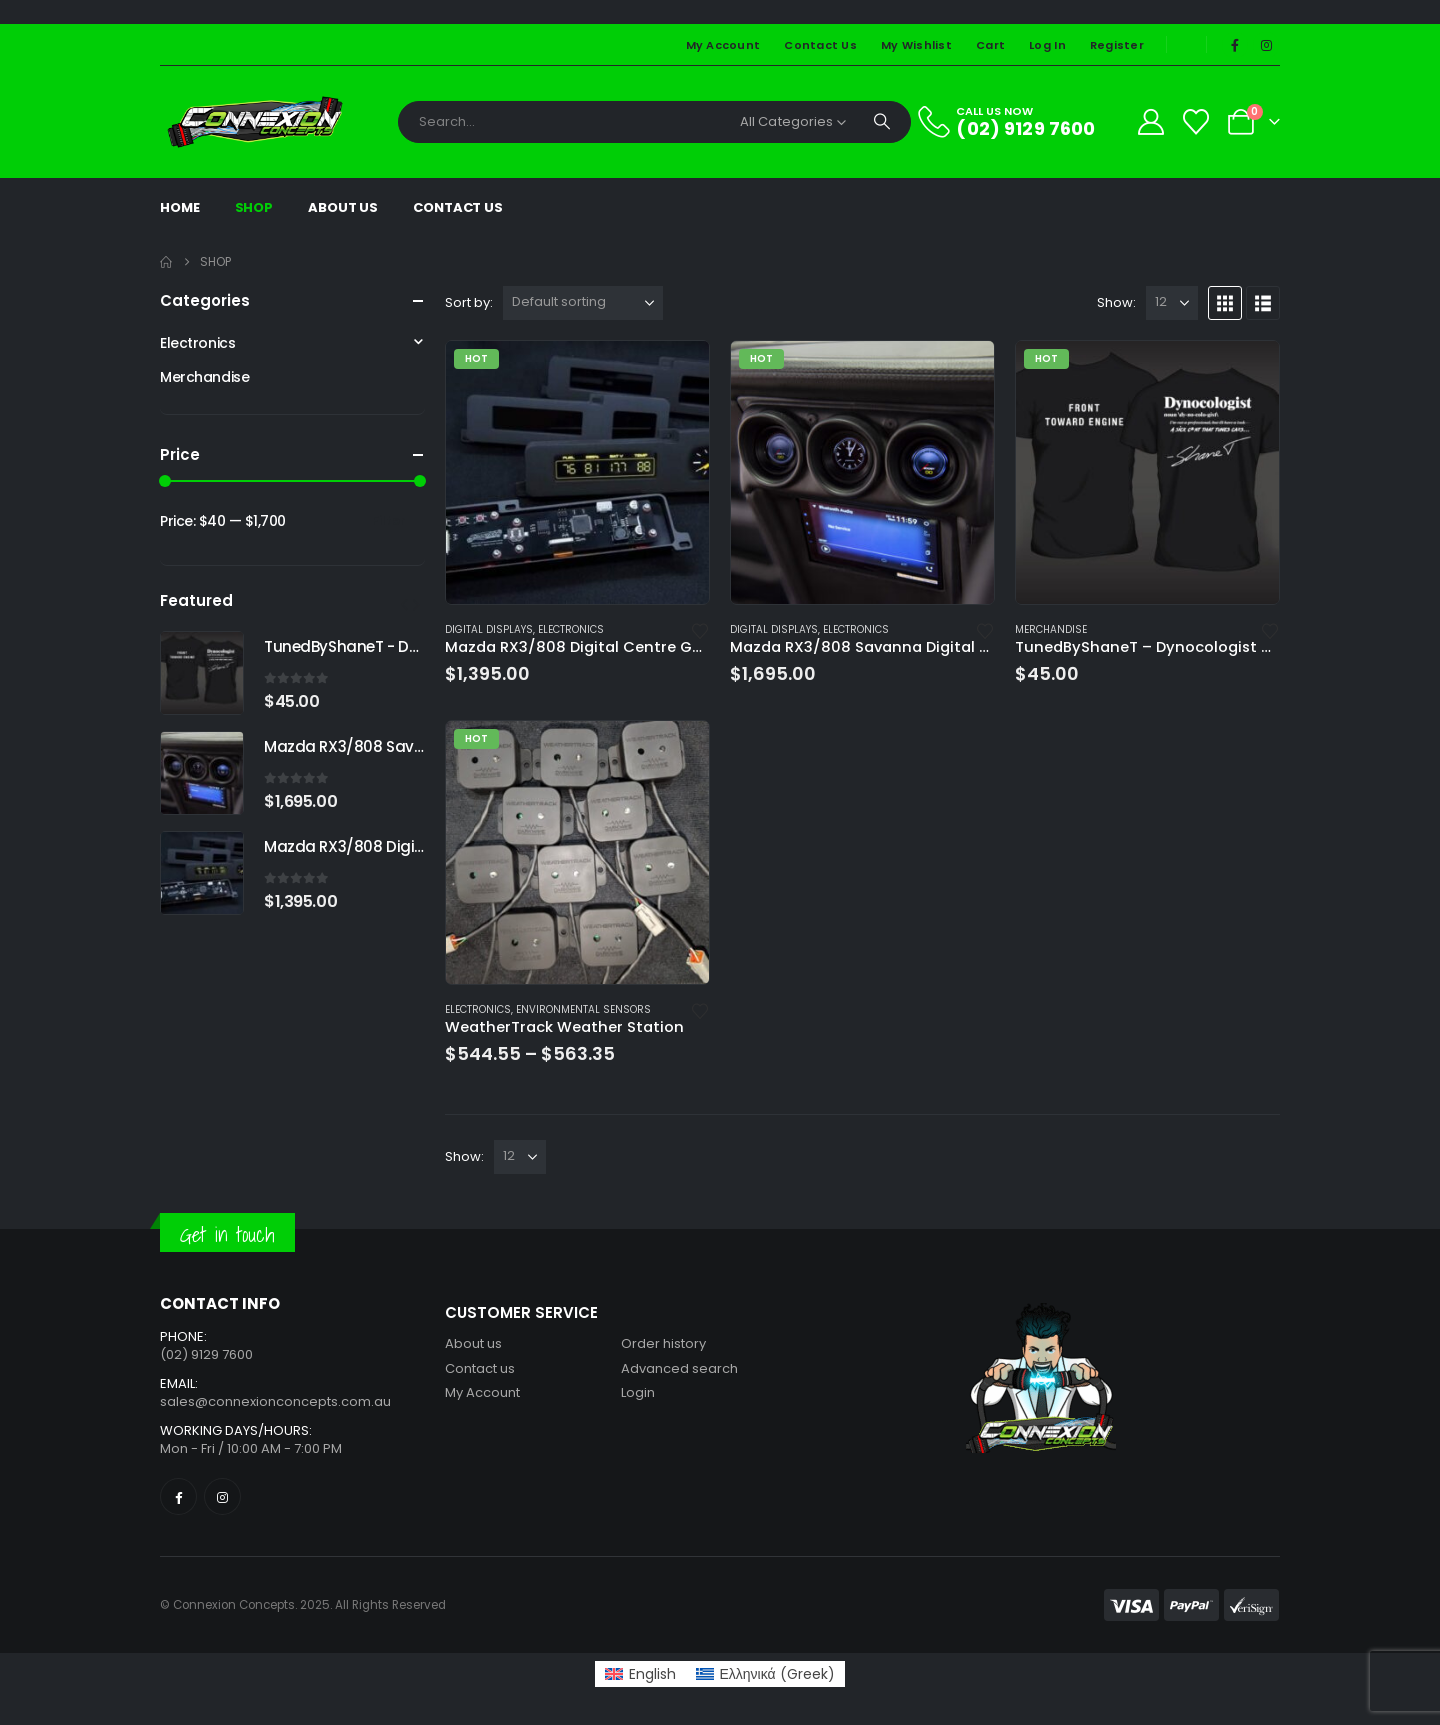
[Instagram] (1266, 45)
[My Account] (1150, 122)
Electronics (571, 629)
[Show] (1172, 303)
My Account (723, 45)
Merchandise (1051, 629)
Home (180, 207)
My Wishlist (916, 45)
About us (473, 1343)
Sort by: (469, 302)
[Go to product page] (577, 472)
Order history (663, 1343)
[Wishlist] (1196, 122)
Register (1117, 45)
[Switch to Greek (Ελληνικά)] (765, 1674)
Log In (1047, 45)
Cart (990, 45)
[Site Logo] (255, 122)
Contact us (480, 1368)
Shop (254, 207)
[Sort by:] (583, 303)
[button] (1225, 303)
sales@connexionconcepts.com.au (275, 1401)
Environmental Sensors (583, 1009)
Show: (1116, 302)
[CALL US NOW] (1018, 122)
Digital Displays (489, 629)
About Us (343, 207)
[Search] (882, 122)
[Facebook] (1235, 45)
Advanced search (679, 1368)
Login (638, 1392)
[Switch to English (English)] (640, 1674)
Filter (388, 520)
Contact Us (820, 45)
